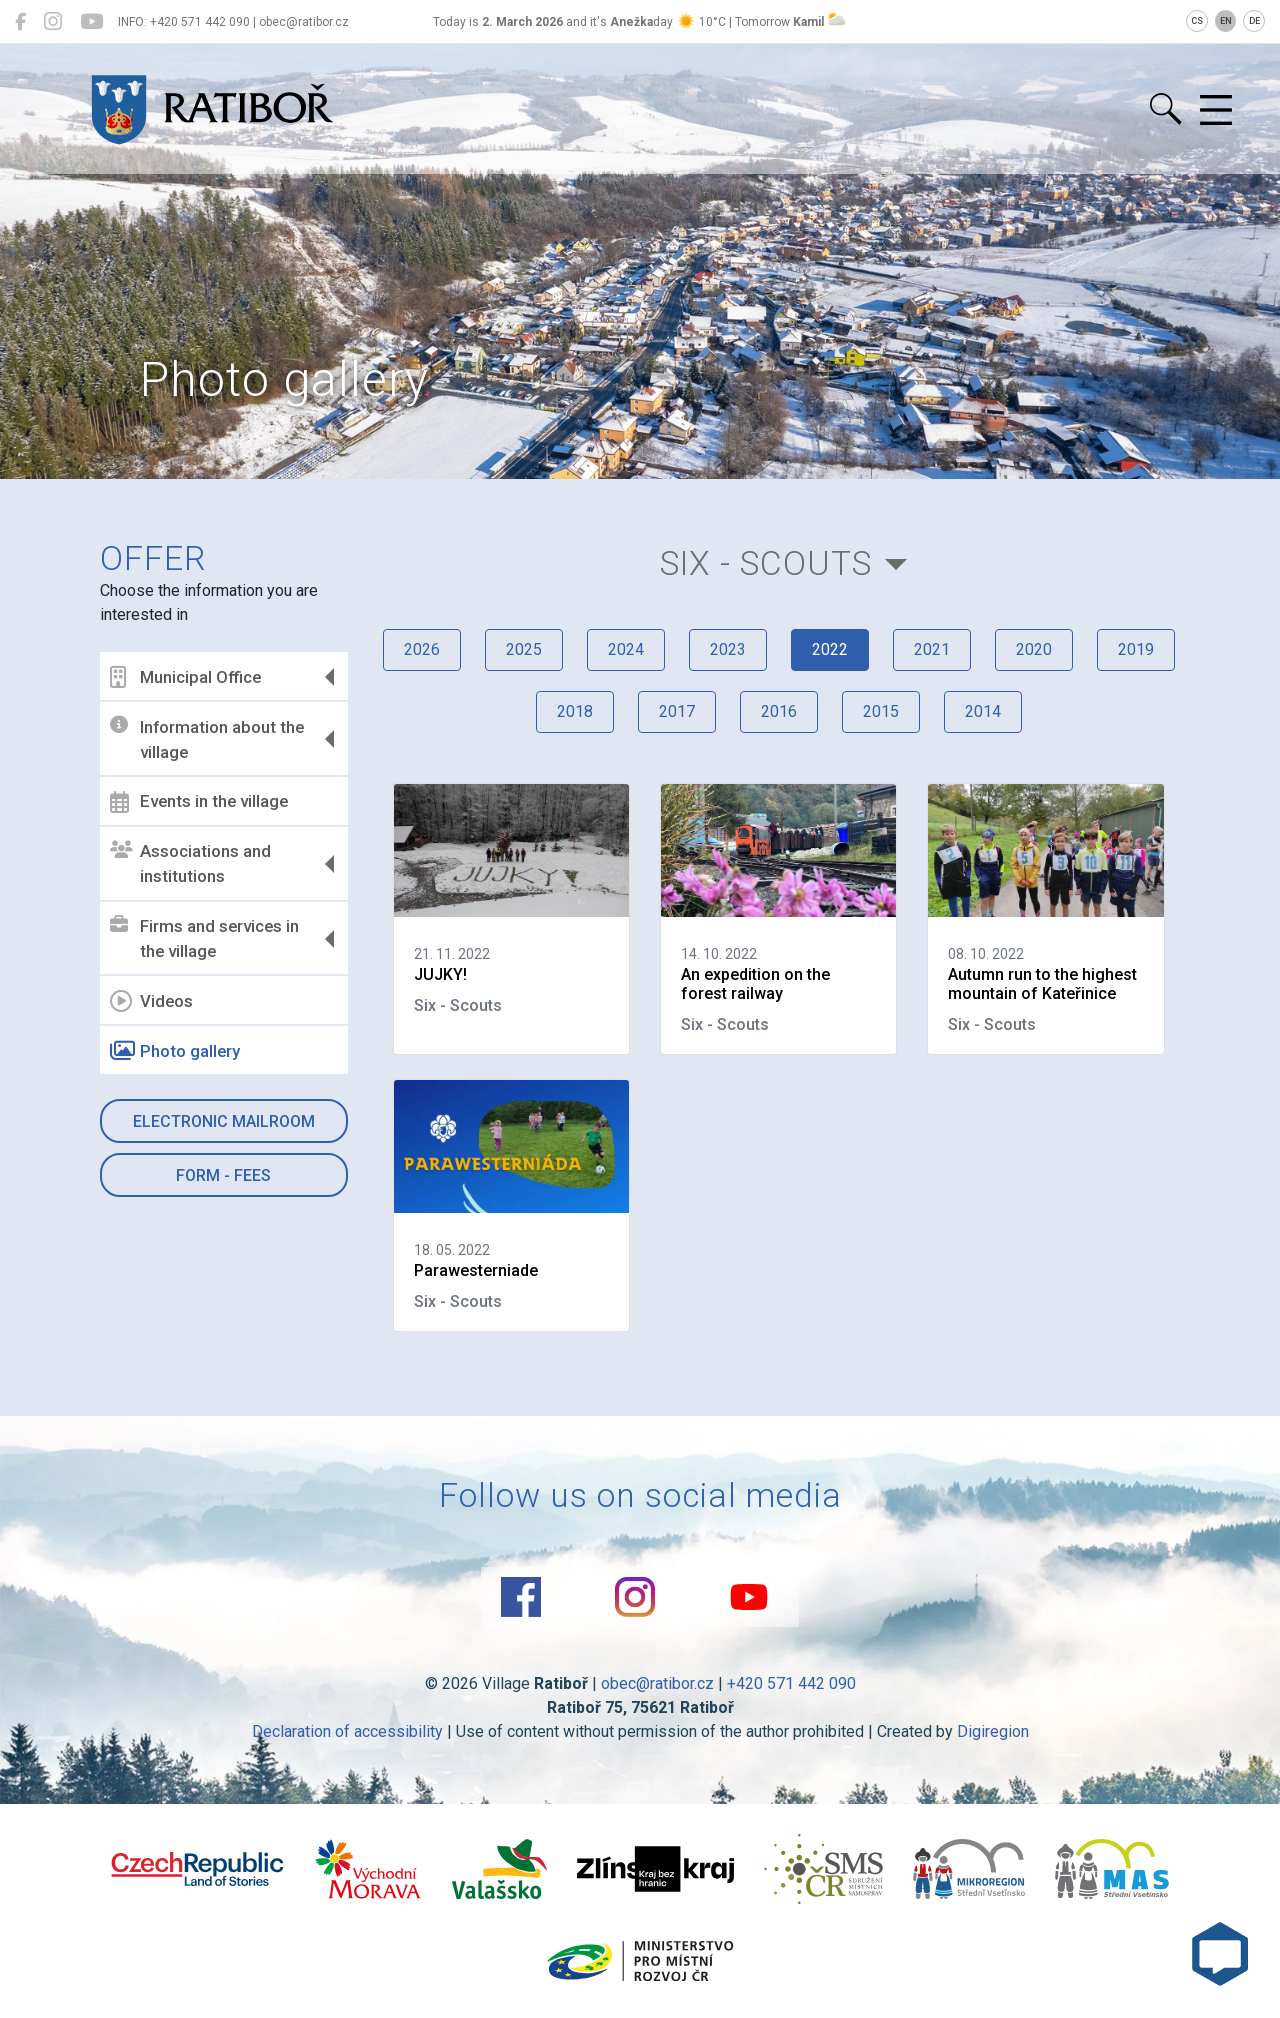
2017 (677, 711)
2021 (932, 649)
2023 (728, 649)
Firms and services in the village (204, 939)
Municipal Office (185, 677)
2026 (422, 649)
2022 (830, 649)
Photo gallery (175, 1051)
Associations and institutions (190, 864)
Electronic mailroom (224, 1121)
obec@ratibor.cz (657, 1683)
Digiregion (993, 1731)
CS (1197, 21)
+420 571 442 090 (791, 1683)
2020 (1034, 649)
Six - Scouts (766, 563)
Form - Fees (223, 1175)
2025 (524, 649)
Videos (151, 1001)
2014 (983, 711)
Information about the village (207, 739)
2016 (779, 711)
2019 (1136, 649)
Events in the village (199, 802)
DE (1254, 21)
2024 (626, 649)
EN (1226, 21)
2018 (575, 711)
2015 (881, 711)
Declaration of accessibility (347, 1731)
